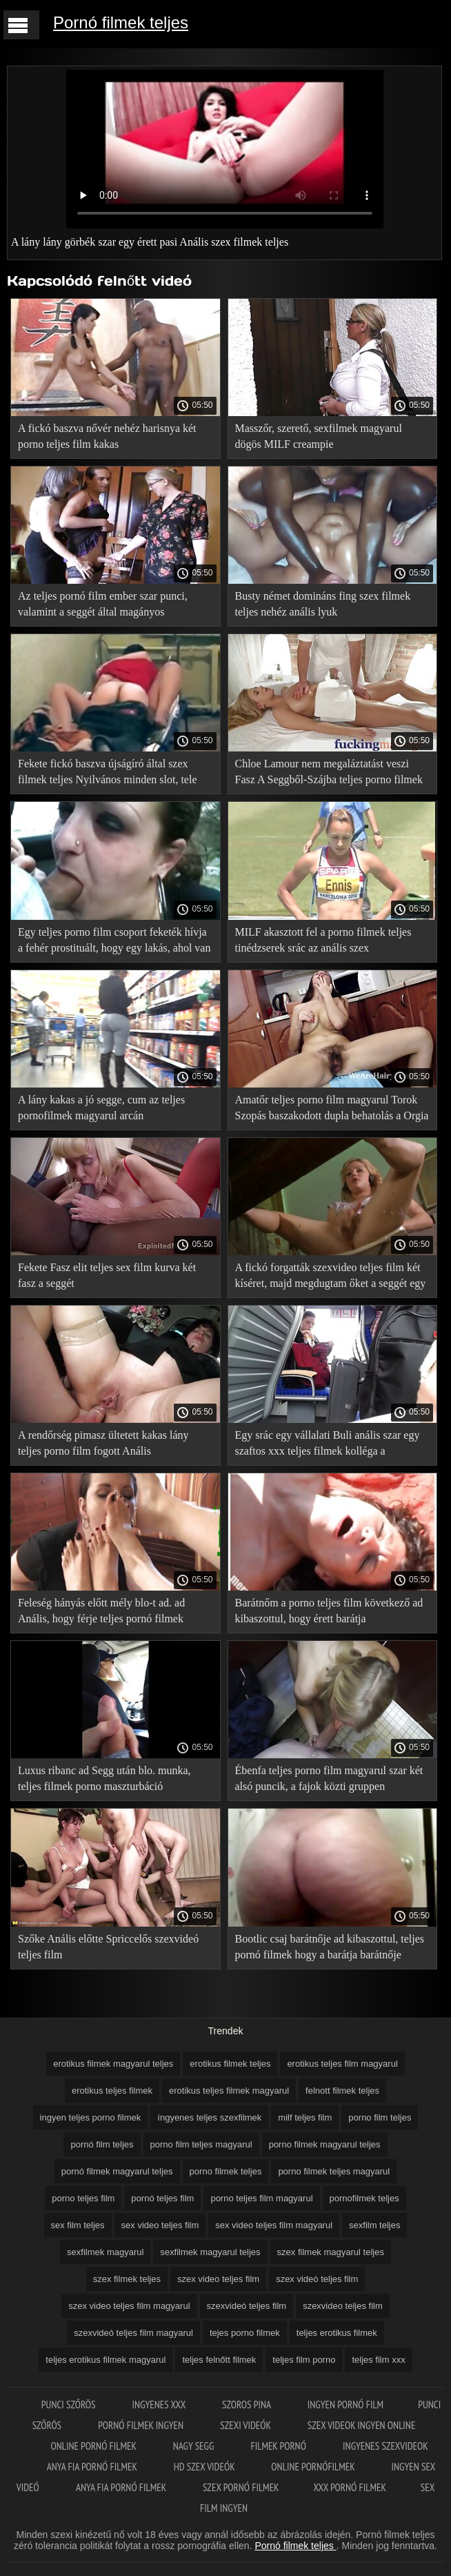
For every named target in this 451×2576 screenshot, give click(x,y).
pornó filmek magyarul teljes (117, 2171)
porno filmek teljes (226, 2171)
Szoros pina (247, 2404)
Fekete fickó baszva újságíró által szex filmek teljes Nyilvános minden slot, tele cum (107, 774)
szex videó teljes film (317, 2279)
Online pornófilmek (314, 2466)
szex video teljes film (218, 2279)
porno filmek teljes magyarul (334, 2171)
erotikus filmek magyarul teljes (113, 2063)
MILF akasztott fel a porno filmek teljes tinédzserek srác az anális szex (323, 940)
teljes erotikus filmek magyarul (106, 2359)
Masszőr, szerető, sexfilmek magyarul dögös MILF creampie (318, 436)
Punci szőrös (69, 2404)
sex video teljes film (160, 2225)
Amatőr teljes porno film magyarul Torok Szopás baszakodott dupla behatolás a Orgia (332, 1107)
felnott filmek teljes (342, 2090)
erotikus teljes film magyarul (342, 2063)
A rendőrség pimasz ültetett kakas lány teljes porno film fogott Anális (103, 1443)
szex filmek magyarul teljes (330, 2252)
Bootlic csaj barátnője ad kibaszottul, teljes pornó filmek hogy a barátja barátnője (330, 1946)
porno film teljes (379, 2117)
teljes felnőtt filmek (219, 2359)
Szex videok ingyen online (362, 2425)
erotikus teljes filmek (112, 2090)
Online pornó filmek (94, 2445)
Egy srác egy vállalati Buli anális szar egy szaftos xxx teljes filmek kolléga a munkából (327, 1445)
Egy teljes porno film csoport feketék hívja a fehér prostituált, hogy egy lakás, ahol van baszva (114, 942)
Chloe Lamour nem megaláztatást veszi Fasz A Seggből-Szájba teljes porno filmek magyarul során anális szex (329, 774)
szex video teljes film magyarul (129, 2306)
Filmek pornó (279, 2445)
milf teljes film (305, 2117)
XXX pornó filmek (350, 2487)
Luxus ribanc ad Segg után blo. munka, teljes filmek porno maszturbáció (104, 1778)
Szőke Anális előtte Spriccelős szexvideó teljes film (108, 1946)
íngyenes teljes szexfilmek (209, 2117)
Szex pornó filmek (241, 2487)
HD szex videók (205, 2466)
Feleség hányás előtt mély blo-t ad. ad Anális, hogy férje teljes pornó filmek (101, 1610)
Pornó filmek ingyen (142, 2425)
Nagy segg (195, 2445)
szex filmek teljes (127, 2279)
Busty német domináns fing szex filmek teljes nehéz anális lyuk (323, 604)
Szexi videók (246, 2425)
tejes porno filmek (245, 2333)
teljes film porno (303, 2359)
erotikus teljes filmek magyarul (229, 2090)
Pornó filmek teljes (120, 22)
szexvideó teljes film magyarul (133, 2333)
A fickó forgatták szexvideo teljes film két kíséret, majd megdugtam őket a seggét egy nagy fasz (330, 1277)
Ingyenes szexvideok (385, 2445)
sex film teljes (78, 2225)
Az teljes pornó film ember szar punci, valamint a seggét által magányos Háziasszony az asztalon (103, 606)
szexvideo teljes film (343, 2306)
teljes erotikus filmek (337, 2333)
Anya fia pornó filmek (93, 2466)
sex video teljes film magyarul (273, 2225)
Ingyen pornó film (345, 2404)
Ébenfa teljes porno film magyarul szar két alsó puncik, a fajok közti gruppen (329, 1778)
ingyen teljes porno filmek (90, 2117)
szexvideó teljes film (247, 2306)
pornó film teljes (101, 2144)
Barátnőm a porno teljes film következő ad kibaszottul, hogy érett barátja (329, 1610)
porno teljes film (83, 2198)
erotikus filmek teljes (230, 2063)
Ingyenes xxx (160, 2404)
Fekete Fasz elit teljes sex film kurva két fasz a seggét (107, 1275)
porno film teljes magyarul (201, 2144)
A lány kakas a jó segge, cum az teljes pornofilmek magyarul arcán (101, 1107)
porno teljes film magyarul (261, 2198)
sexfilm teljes (374, 2225)
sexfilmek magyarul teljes (210, 2252)
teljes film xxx (378, 2359)
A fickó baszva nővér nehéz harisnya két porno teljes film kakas (107, 436)
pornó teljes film (162, 2198)
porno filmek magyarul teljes (325, 2144)
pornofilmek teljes (364, 2198)
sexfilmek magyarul (105, 2252)
